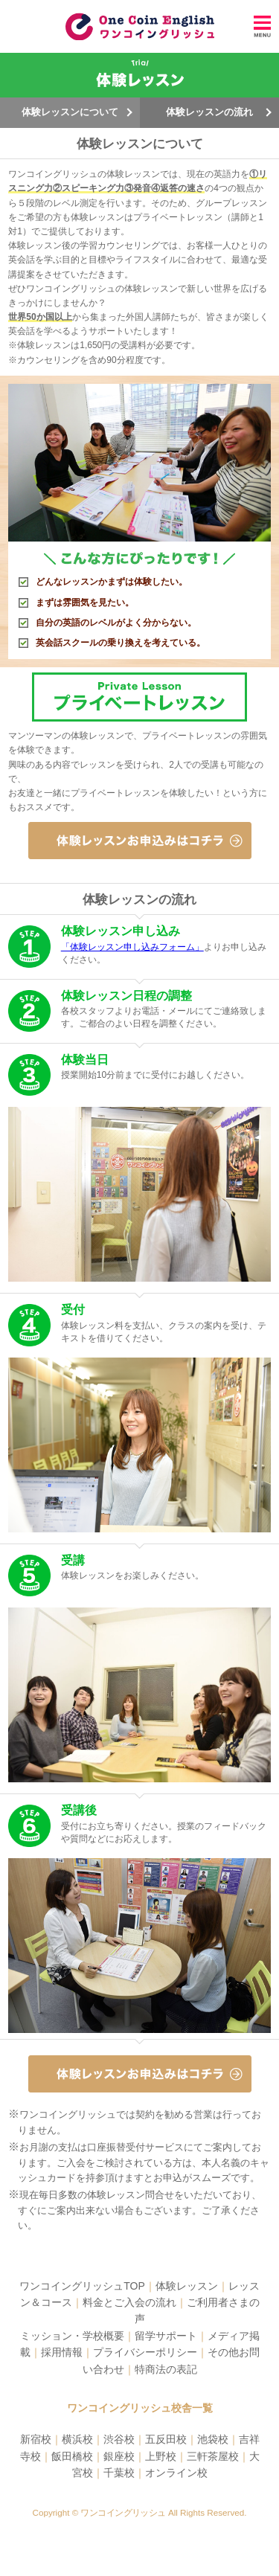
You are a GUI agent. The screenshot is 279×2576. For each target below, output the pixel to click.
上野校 (160, 2456)
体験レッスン (186, 2286)
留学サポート (166, 2336)
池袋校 (212, 2439)
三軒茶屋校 (213, 2456)
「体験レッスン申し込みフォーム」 (132, 947)
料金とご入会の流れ (129, 2302)
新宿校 (35, 2439)
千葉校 (119, 2473)
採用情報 (62, 2352)
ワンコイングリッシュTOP (82, 2286)
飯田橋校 (72, 2456)
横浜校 (77, 2439)
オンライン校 (176, 2473)
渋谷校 (119, 2439)
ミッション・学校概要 (72, 2336)
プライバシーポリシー (145, 2352)
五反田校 (166, 2439)
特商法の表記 (166, 2369)
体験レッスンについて (70, 112)
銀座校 (119, 2456)
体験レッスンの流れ (209, 112)
